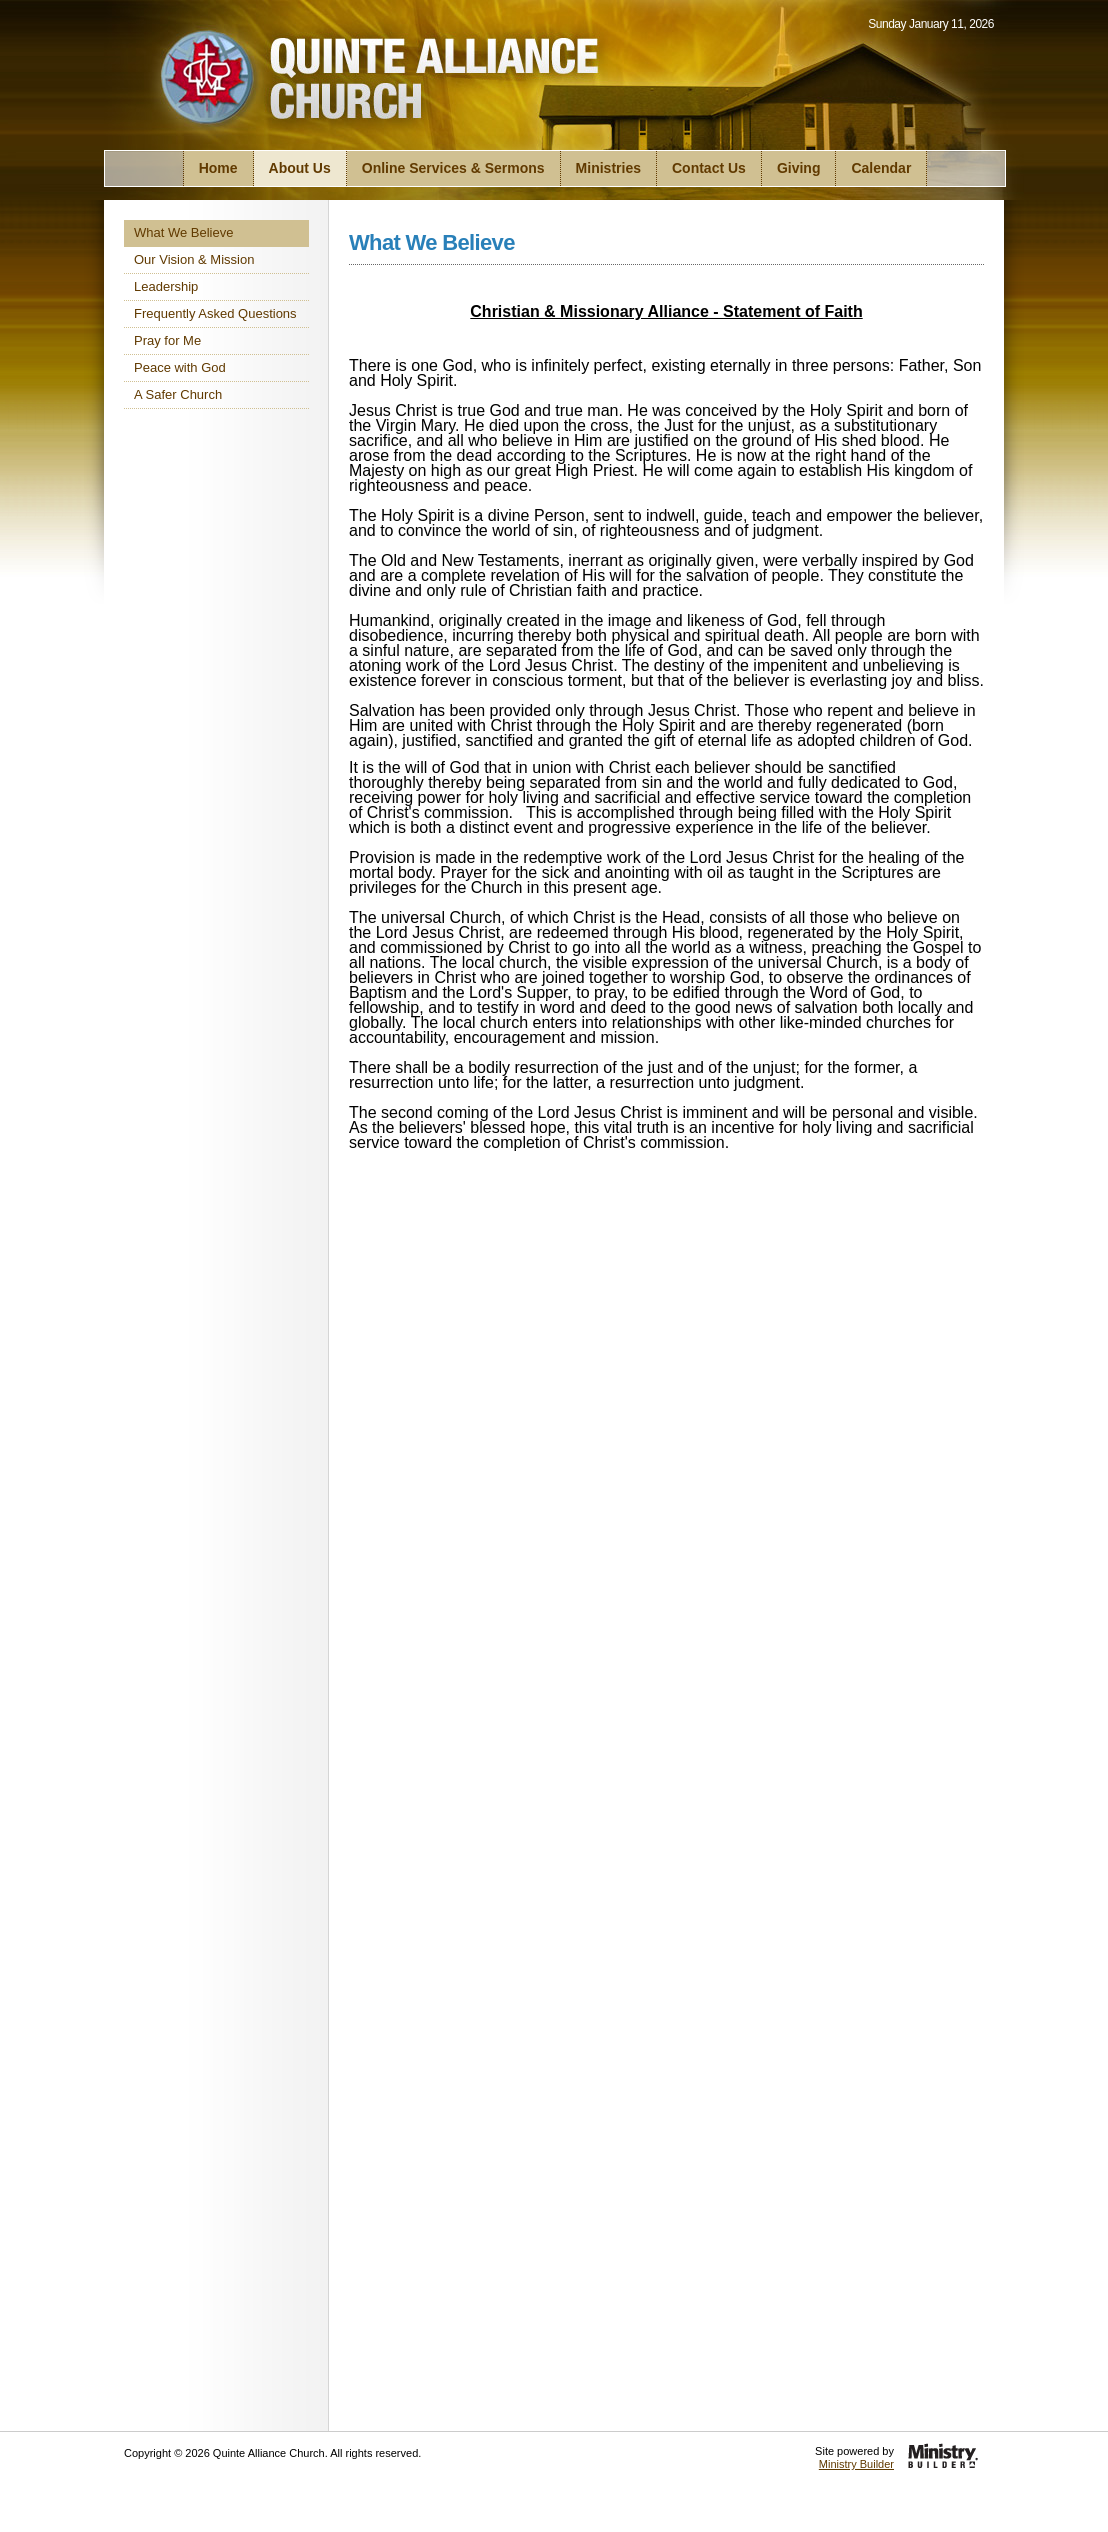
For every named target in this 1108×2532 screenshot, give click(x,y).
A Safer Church (178, 394)
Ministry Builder (856, 2464)
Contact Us (709, 168)
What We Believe (183, 232)
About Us (300, 168)
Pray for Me (167, 340)
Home (218, 168)
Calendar (881, 168)
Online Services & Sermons (453, 168)
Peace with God (180, 367)
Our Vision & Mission (194, 259)
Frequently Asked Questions (215, 313)
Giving (799, 168)
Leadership (166, 286)
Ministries (608, 168)
